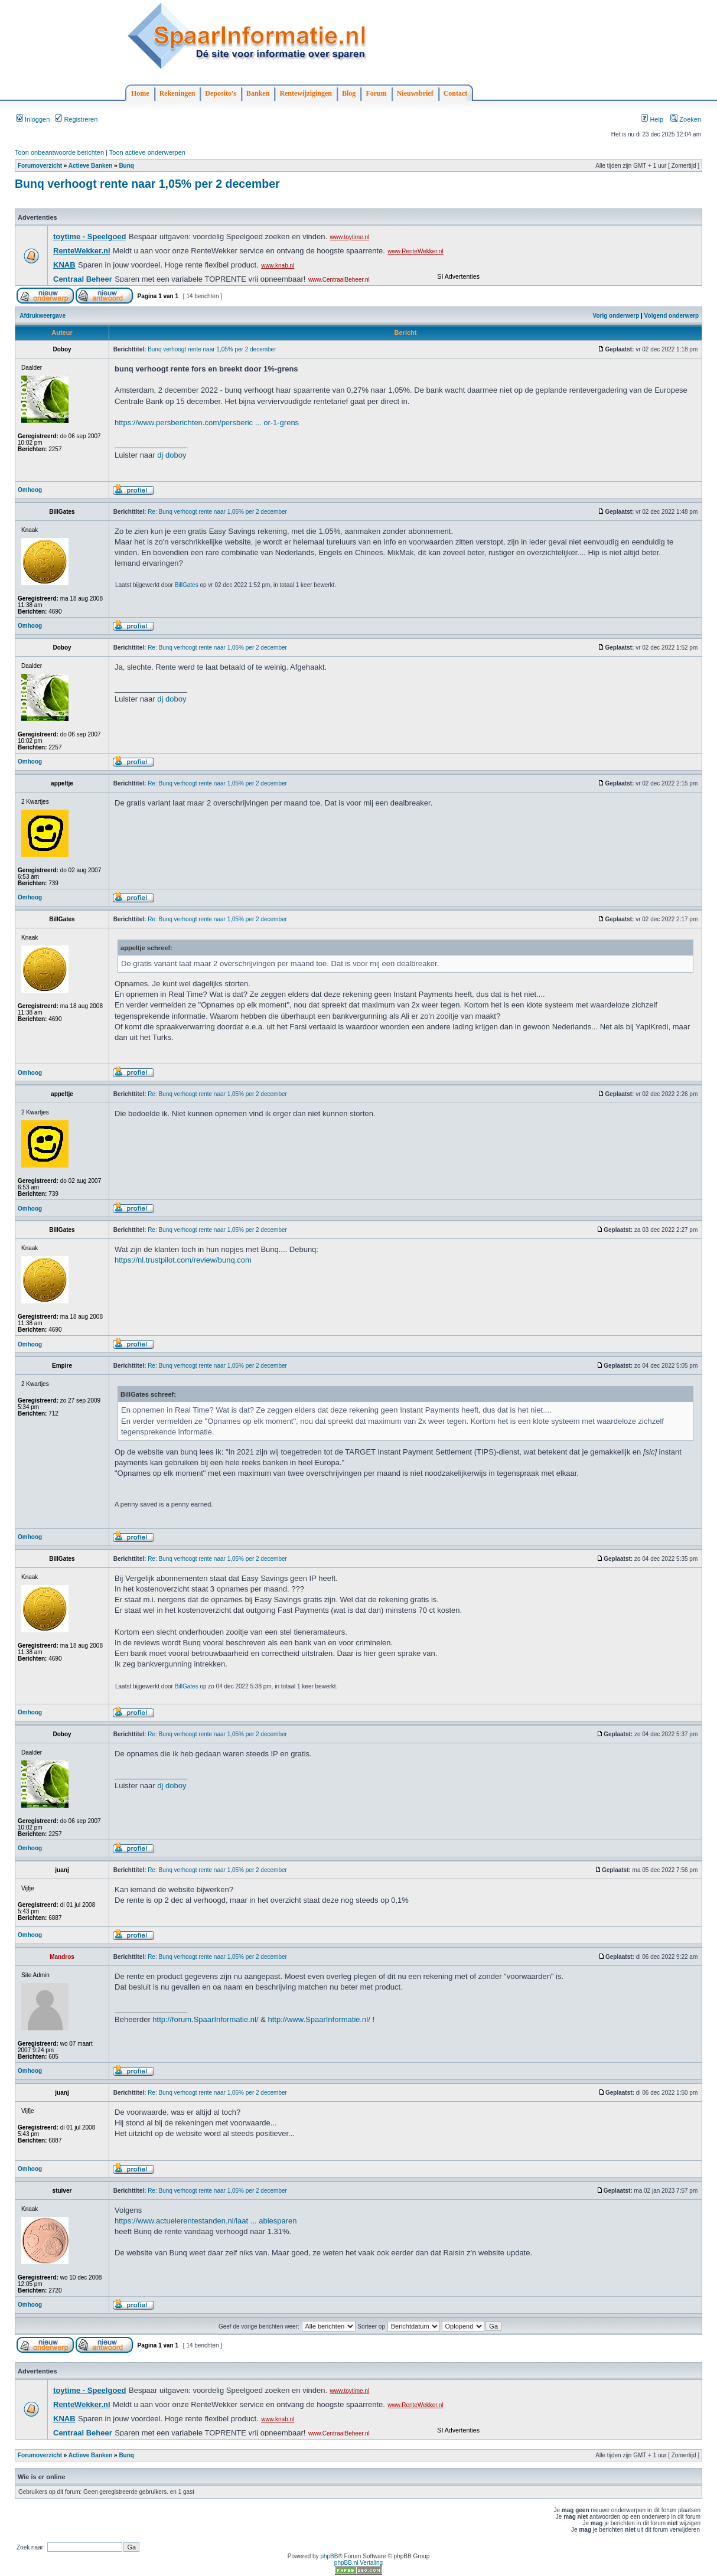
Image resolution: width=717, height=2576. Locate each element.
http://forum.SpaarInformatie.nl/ (205, 2019)
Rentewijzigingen (305, 93)
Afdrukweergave (42, 315)
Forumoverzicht (40, 165)
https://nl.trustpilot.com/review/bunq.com (183, 1260)
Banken (257, 93)
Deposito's (220, 93)
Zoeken (685, 119)
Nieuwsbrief (415, 93)
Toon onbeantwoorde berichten (59, 152)
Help (652, 119)
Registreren (76, 119)
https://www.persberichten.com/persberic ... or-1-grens (207, 422)
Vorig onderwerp (616, 315)
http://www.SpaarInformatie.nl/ (319, 2019)
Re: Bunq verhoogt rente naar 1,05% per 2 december (217, 511)
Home (140, 93)
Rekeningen (177, 93)
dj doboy (171, 455)
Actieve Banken (90, 165)
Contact (456, 93)
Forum (376, 93)
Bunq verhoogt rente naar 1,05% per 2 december (147, 183)
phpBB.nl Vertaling (358, 2562)
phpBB (329, 2556)
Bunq (126, 165)
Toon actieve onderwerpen (147, 152)
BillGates (186, 585)
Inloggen (33, 119)
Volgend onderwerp (671, 315)
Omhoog (30, 490)
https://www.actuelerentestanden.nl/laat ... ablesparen (206, 2220)
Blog (349, 93)
